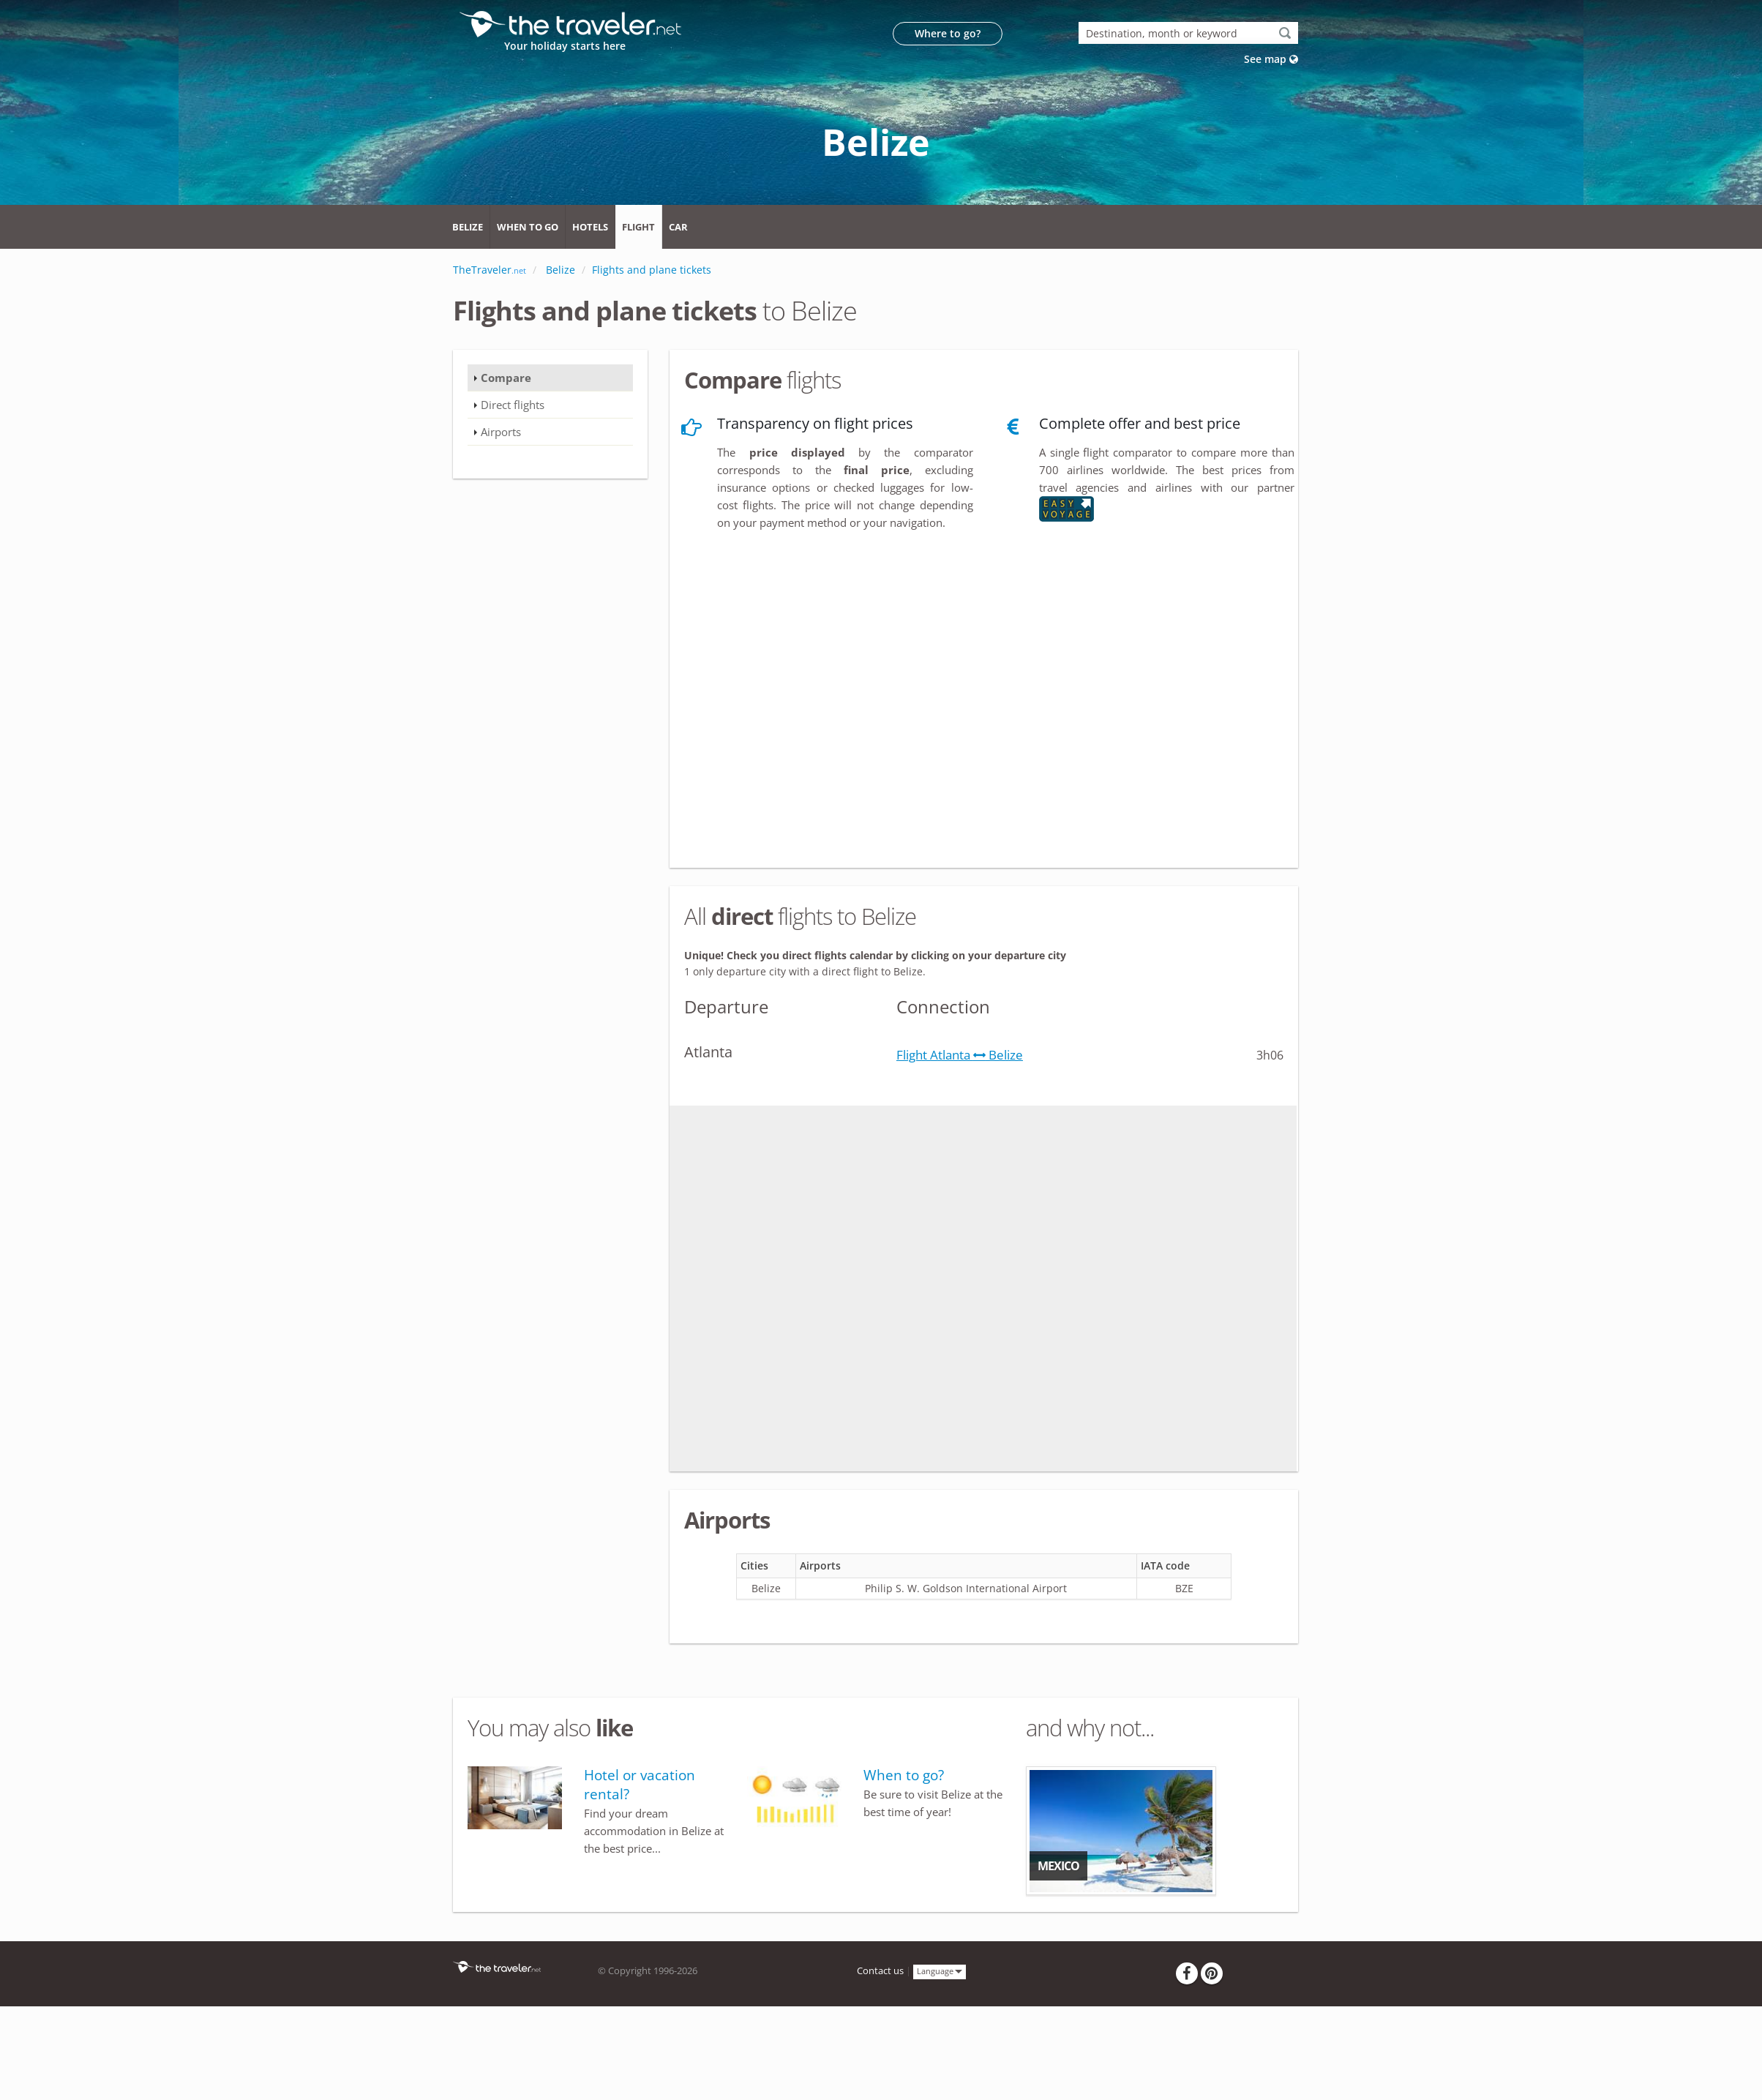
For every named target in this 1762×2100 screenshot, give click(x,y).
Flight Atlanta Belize (959, 1054)
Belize (467, 226)
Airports (501, 431)
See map (1271, 59)
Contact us (880, 1971)
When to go (527, 226)
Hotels (590, 226)
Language (939, 1970)
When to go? (903, 1775)
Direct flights (512, 404)
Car (678, 226)
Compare (506, 377)
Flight (638, 226)
